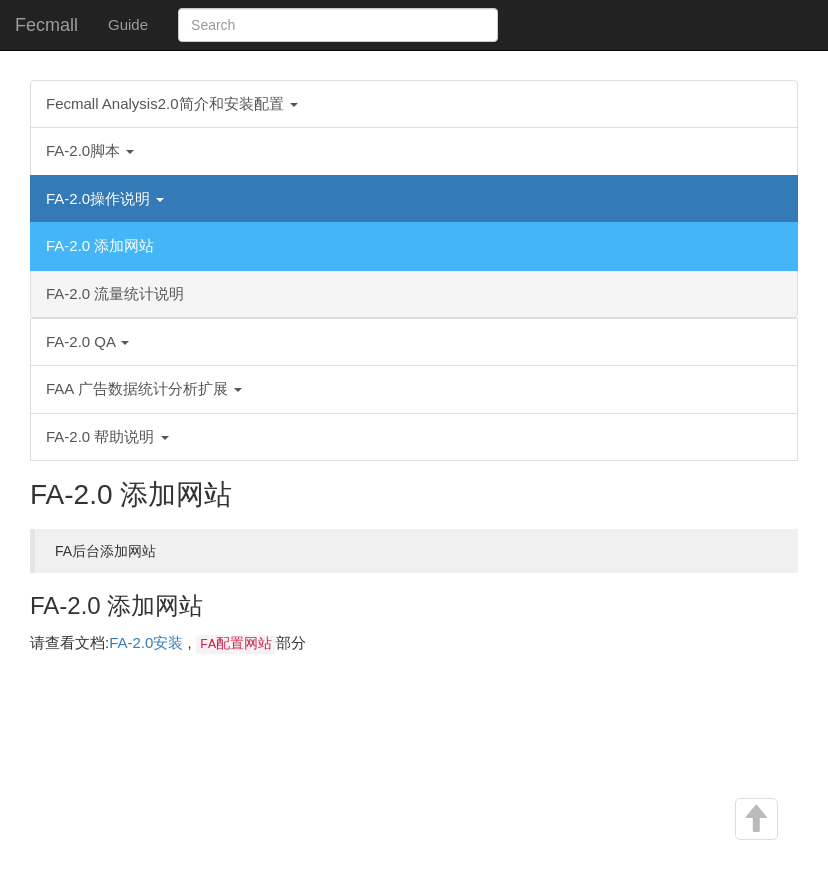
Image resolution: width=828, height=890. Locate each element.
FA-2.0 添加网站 (100, 245)
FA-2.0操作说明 (105, 198)
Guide (128, 24)
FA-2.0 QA (87, 341)
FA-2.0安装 (146, 642)
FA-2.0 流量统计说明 (115, 293)
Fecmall (46, 25)
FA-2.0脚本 (90, 150)
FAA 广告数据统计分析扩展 (144, 388)
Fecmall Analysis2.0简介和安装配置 (172, 103)
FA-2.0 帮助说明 (107, 436)
